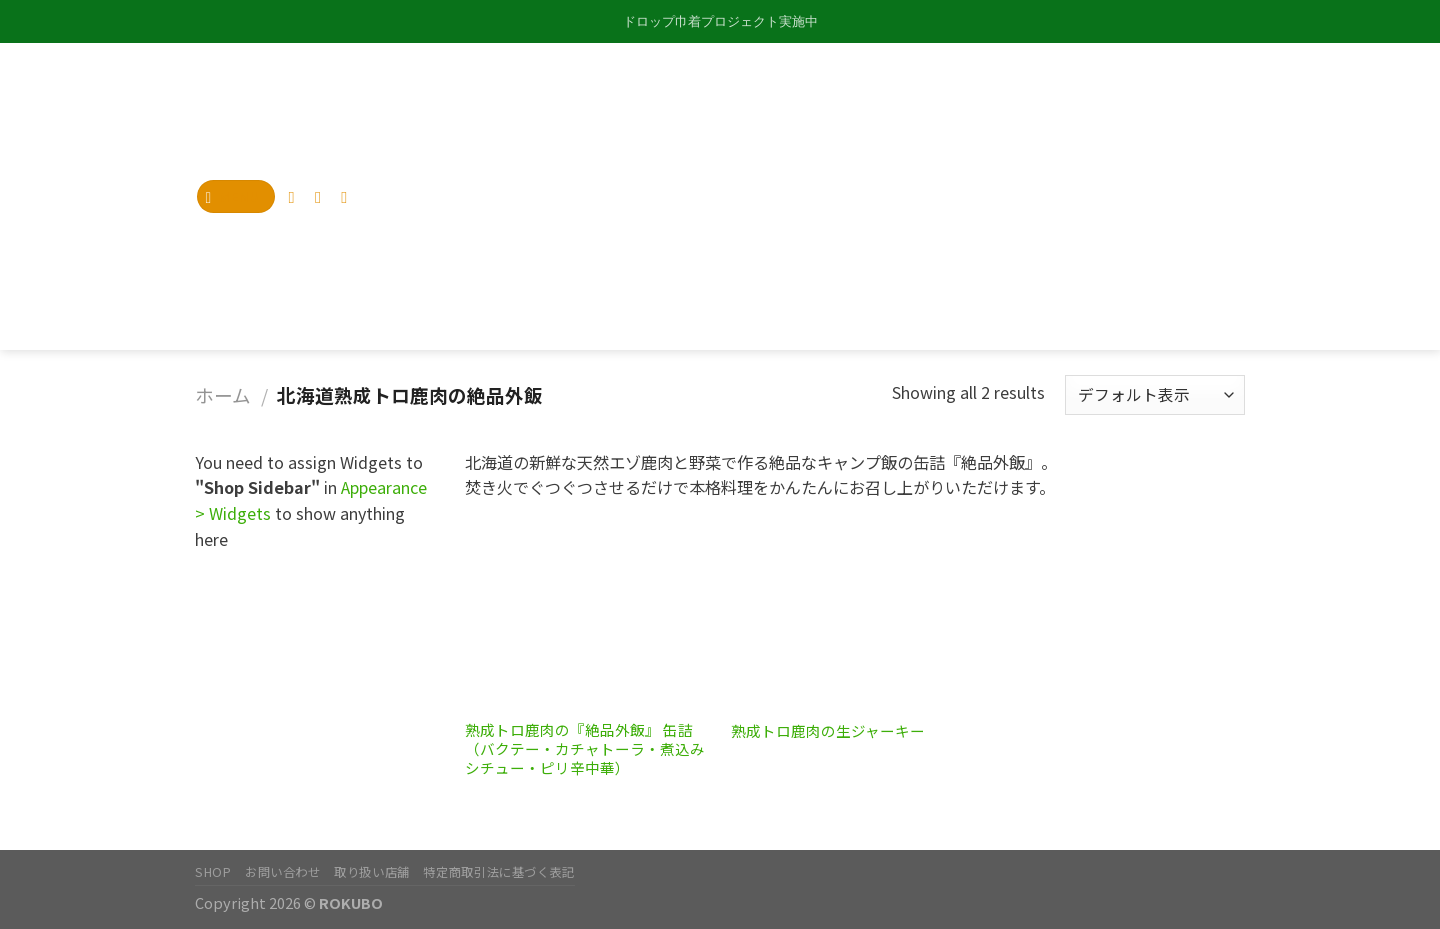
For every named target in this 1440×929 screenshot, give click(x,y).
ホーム (223, 394)
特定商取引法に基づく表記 (498, 872)
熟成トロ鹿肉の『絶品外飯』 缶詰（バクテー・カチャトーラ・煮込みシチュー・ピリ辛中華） (585, 749)
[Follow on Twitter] (323, 197)
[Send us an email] (349, 197)
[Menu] (236, 196)
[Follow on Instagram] (297, 197)
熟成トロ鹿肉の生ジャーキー (828, 731)
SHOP (213, 872)
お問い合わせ (283, 872)
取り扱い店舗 (372, 872)
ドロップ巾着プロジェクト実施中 (720, 21)
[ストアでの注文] (1155, 394)
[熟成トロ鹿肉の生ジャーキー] (854, 614)
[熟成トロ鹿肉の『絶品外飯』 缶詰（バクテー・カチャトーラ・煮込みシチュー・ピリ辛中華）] (588, 614)
